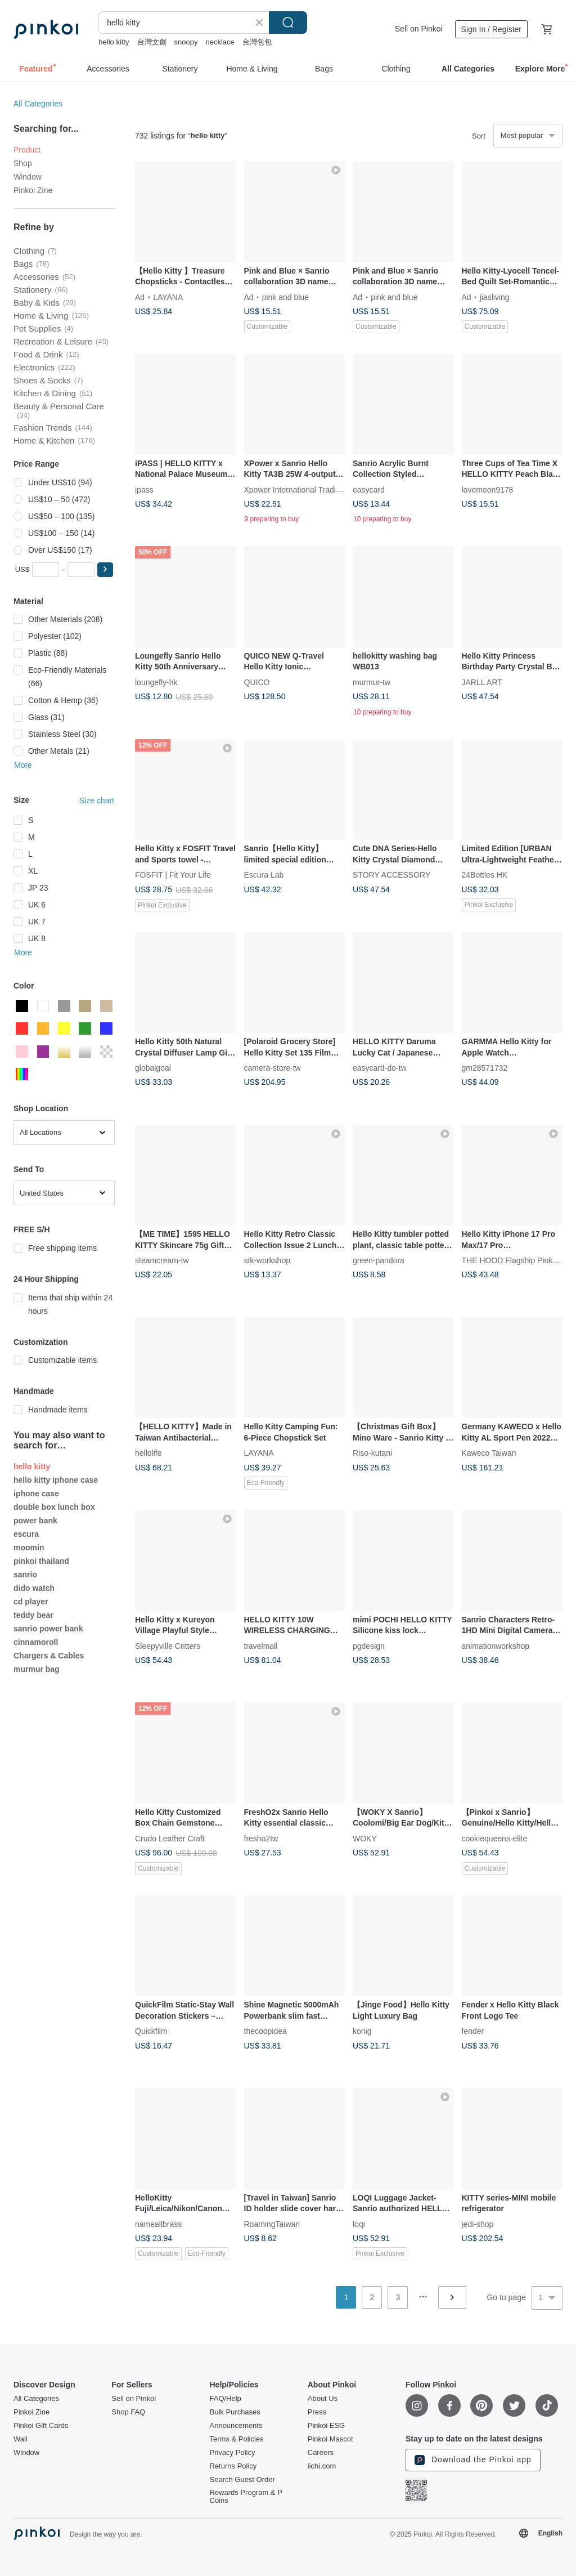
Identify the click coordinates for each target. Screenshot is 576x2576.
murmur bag (37, 1669)
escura (26, 1534)
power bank (35, 1520)
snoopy (186, 42)
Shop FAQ (128, 2412)
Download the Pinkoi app (473, 2460)
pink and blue (285, 296)
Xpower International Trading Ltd (301, 489)
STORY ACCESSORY (391, 874)
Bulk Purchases (235, 2412)
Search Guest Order (242, 2480)
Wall (21, 2439)
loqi (359, 2223)
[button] (105, 569)
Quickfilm (151, 2031)
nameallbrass (158, 2223)
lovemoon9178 (488, 489)
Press (317, 2412)
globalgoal (153, 1067)
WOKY (365, 1837)
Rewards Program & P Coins (246, 2497)
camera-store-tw (272, 1067)
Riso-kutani (372, 1452)
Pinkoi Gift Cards (41, 2426)
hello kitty (113, 42)
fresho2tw (261, 1837)
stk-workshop (267, 1260)
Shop (23, 163)
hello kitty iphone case (56, 1479)
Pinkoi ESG (326, 2426)
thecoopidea (265, 2031)
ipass (144, 489)
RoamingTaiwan (272, 2223)
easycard (369, 489)
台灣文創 (151, 42)
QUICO (257, 681)
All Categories (38, 103)
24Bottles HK (485, 874)
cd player (31, 1601)
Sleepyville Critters (167, 1645)
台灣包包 (257, 42)
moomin (29, 1547)
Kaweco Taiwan (489, 1452)
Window (28, 176)
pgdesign (369, 1645)
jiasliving (495, 296)
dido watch (34, 1588)
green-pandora (378, 1260)
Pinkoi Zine (33, 190)
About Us (323, 2399)
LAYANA (168, 296)
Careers (321, 2453)
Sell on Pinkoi (419, 28)
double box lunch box (54, 1506)
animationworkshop (496, 1645)
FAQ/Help (225, 2399)
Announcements (236, 2426)
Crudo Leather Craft (170, 1837)
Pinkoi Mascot (330, 2439)
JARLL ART (482, 681)
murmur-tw (371, 681)
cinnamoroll (36, 1642)
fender (473, 2031)
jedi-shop (478, 2223)
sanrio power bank (48, 1628)
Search (288, 22)
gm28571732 (485, 1067)
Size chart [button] (96, 800)
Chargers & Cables (49, 1655)
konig (362, 2031)
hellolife (148, 1452)
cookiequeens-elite (495, 1837)
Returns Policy (233, 2466)
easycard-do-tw (380, 1067)
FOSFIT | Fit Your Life (173, 874)
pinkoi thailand (41, 1561)
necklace (219, 42)
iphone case (36, 1493)
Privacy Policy (232, 2453)
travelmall (261, 1645)
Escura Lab (264, 874)
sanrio (25, 1574)
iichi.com (322, 2466)
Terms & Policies (237, 2439)
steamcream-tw (162, 1260)
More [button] (23, 765)
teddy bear (33, 1615)
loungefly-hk (156, 681)
